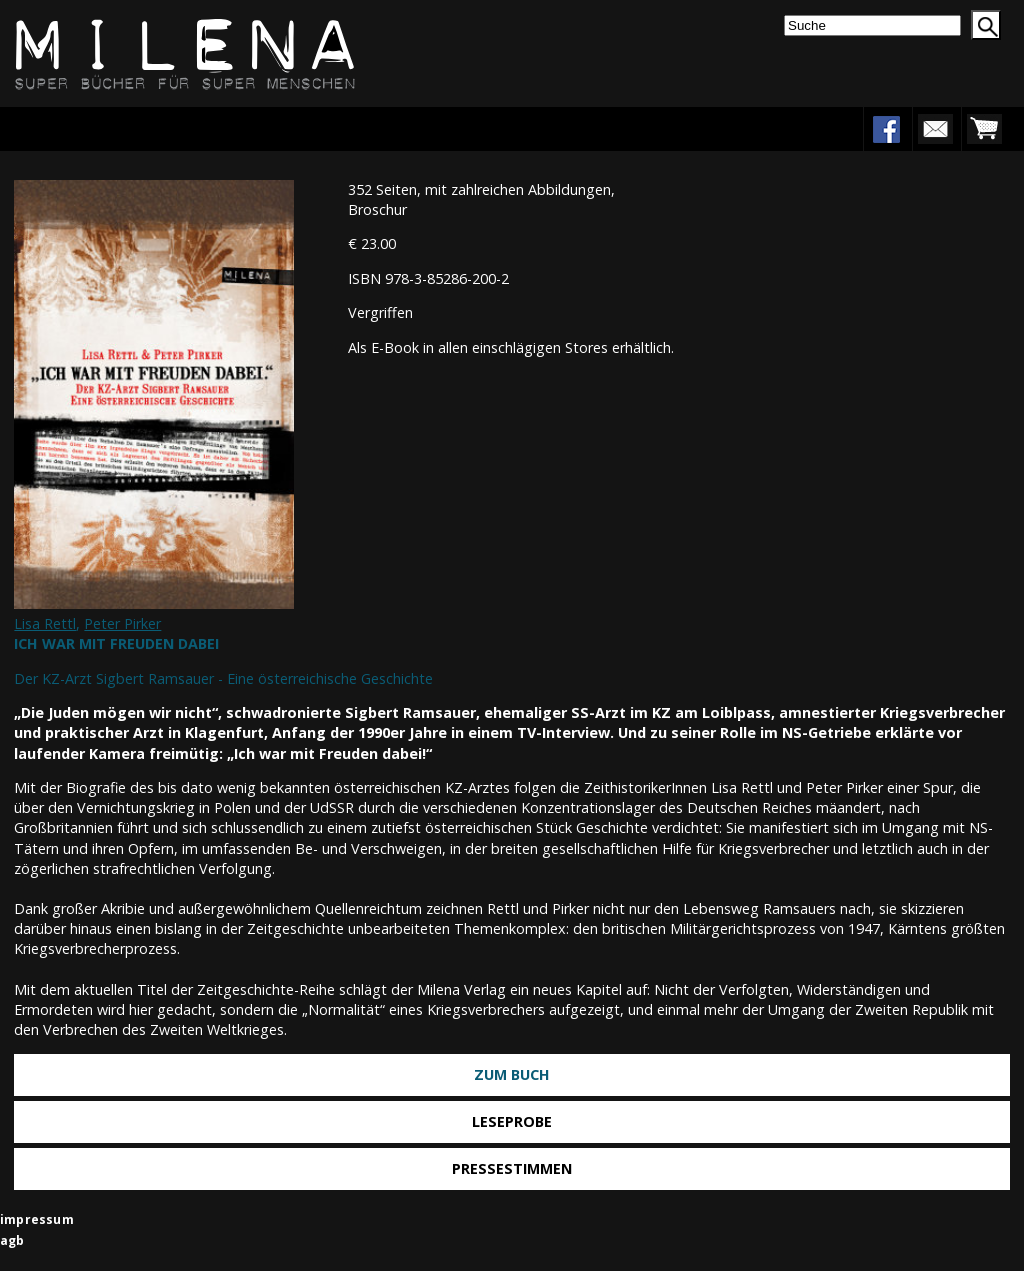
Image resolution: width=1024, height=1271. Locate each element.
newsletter (935, 129)
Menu (77, 128)
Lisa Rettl (45, 623)
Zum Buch (512, 1074)
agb (12, 1240)
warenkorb (984, 129)
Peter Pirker (122, 623)
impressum (37, 1219)
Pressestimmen (512, 1168)
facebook (886, 129)
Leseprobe (512, 1121)
